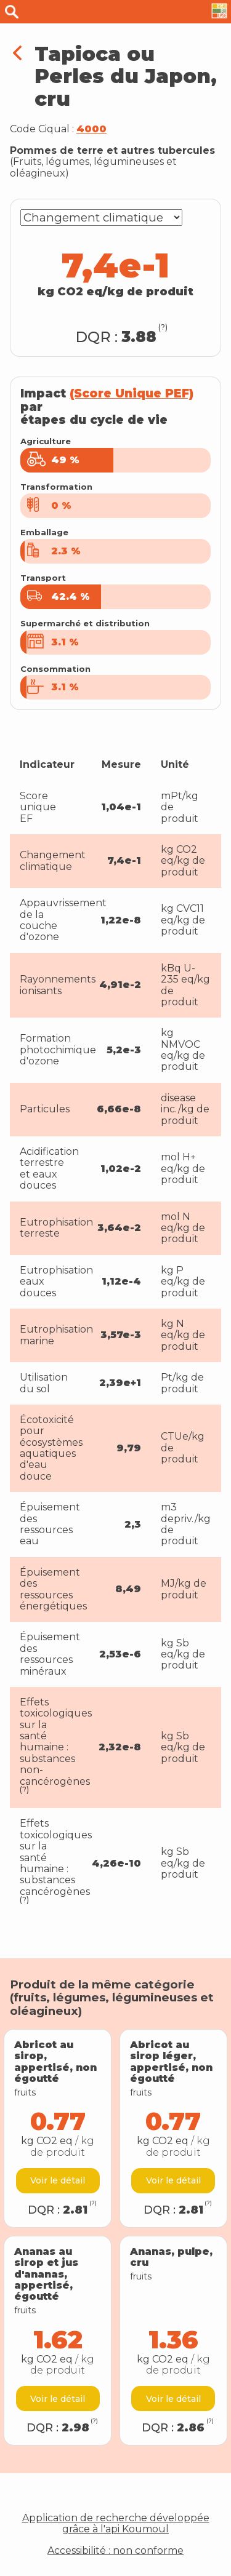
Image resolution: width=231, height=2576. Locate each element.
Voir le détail (57, 2180)
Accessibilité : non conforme (115, 2550)
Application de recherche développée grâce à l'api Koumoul (115, 2524)
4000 (91, 129)
